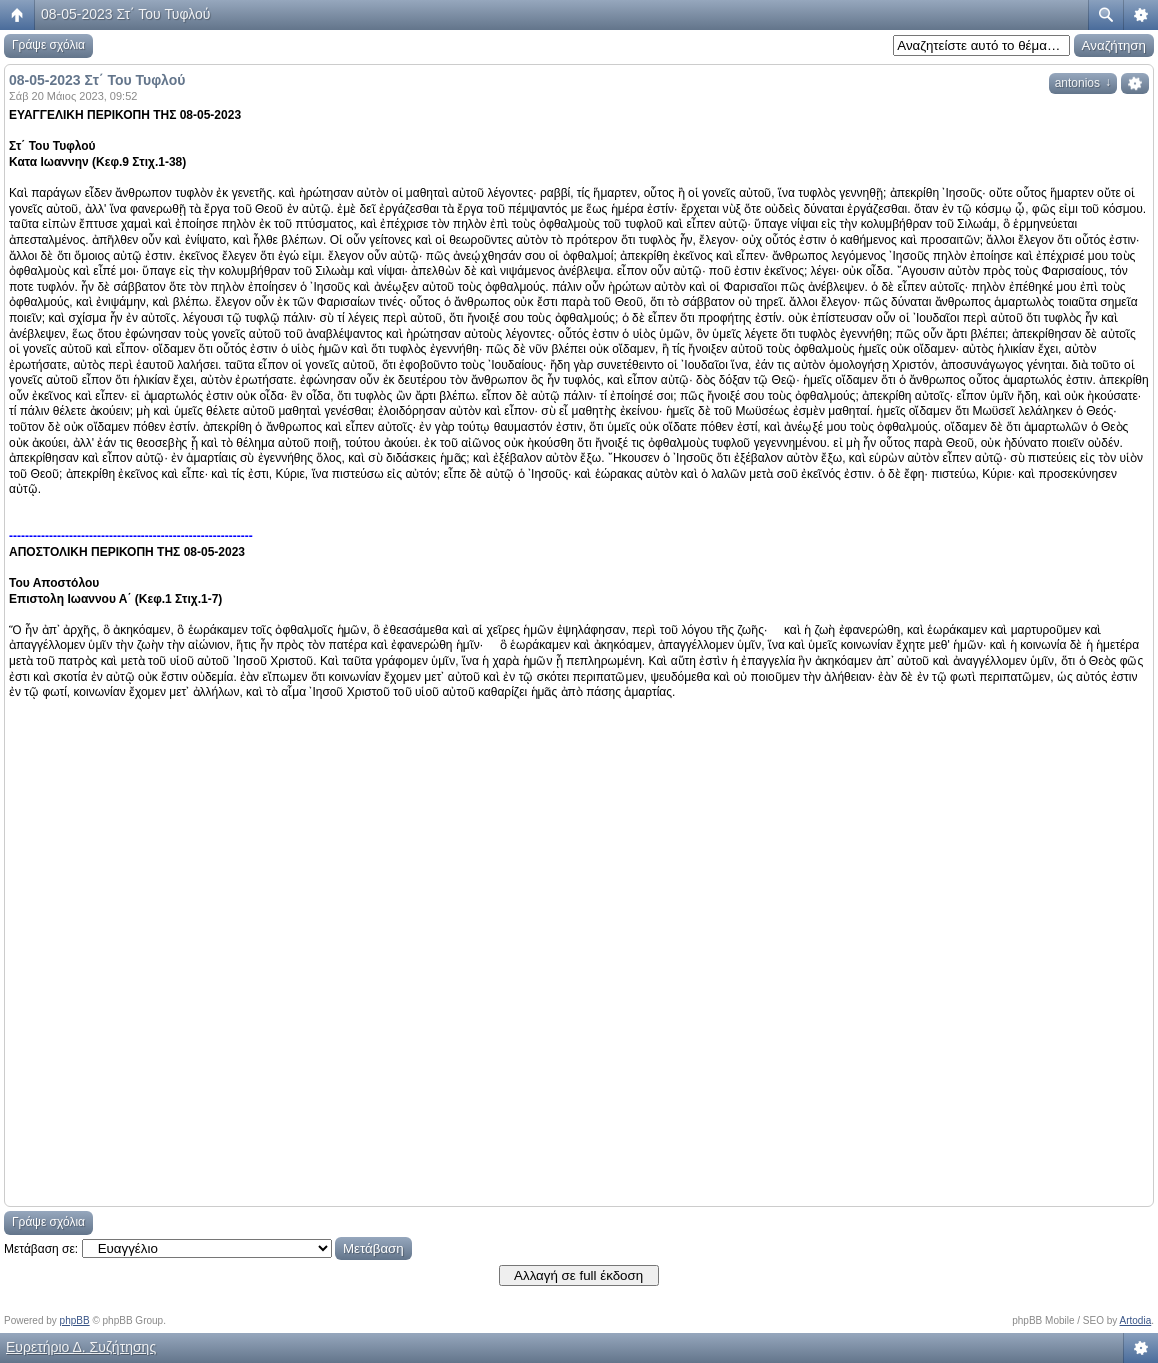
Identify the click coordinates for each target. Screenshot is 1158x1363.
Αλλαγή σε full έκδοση (578, 1275)
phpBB (75, 1320)
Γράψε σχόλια (48, 45)
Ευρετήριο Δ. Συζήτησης (81, 1347)
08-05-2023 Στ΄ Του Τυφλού (125, 14)
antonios (1083, 83)
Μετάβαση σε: (41, 1249)
